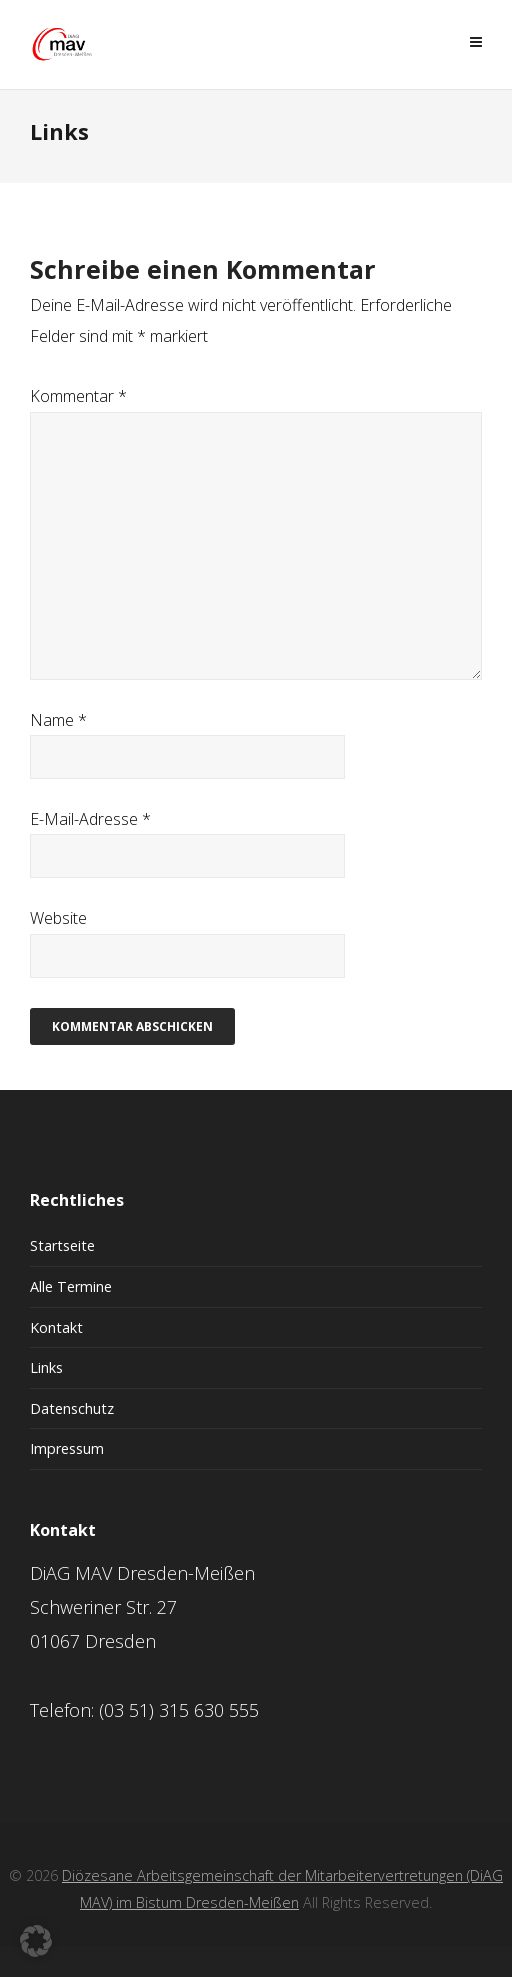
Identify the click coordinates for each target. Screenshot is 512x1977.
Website (58, 918)
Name (58, 720)
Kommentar (78, 396)
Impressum (67, 1448)
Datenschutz (72, 1408)
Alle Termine (71, 1286)
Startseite (62, 1245)
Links (46, 1367)
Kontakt (56, 1327)
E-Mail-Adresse (90, 819)
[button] (36, 1941)
